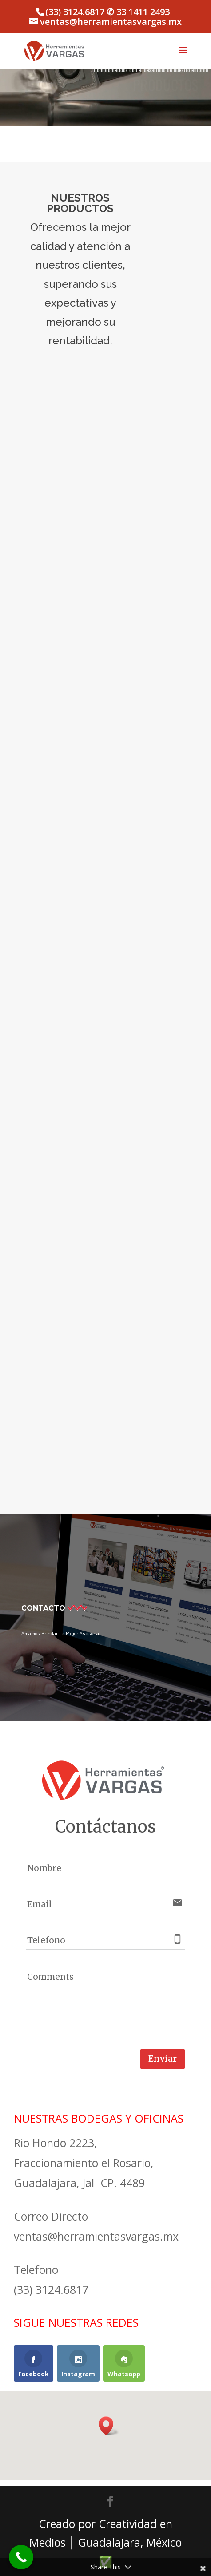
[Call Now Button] (21, 2557)
